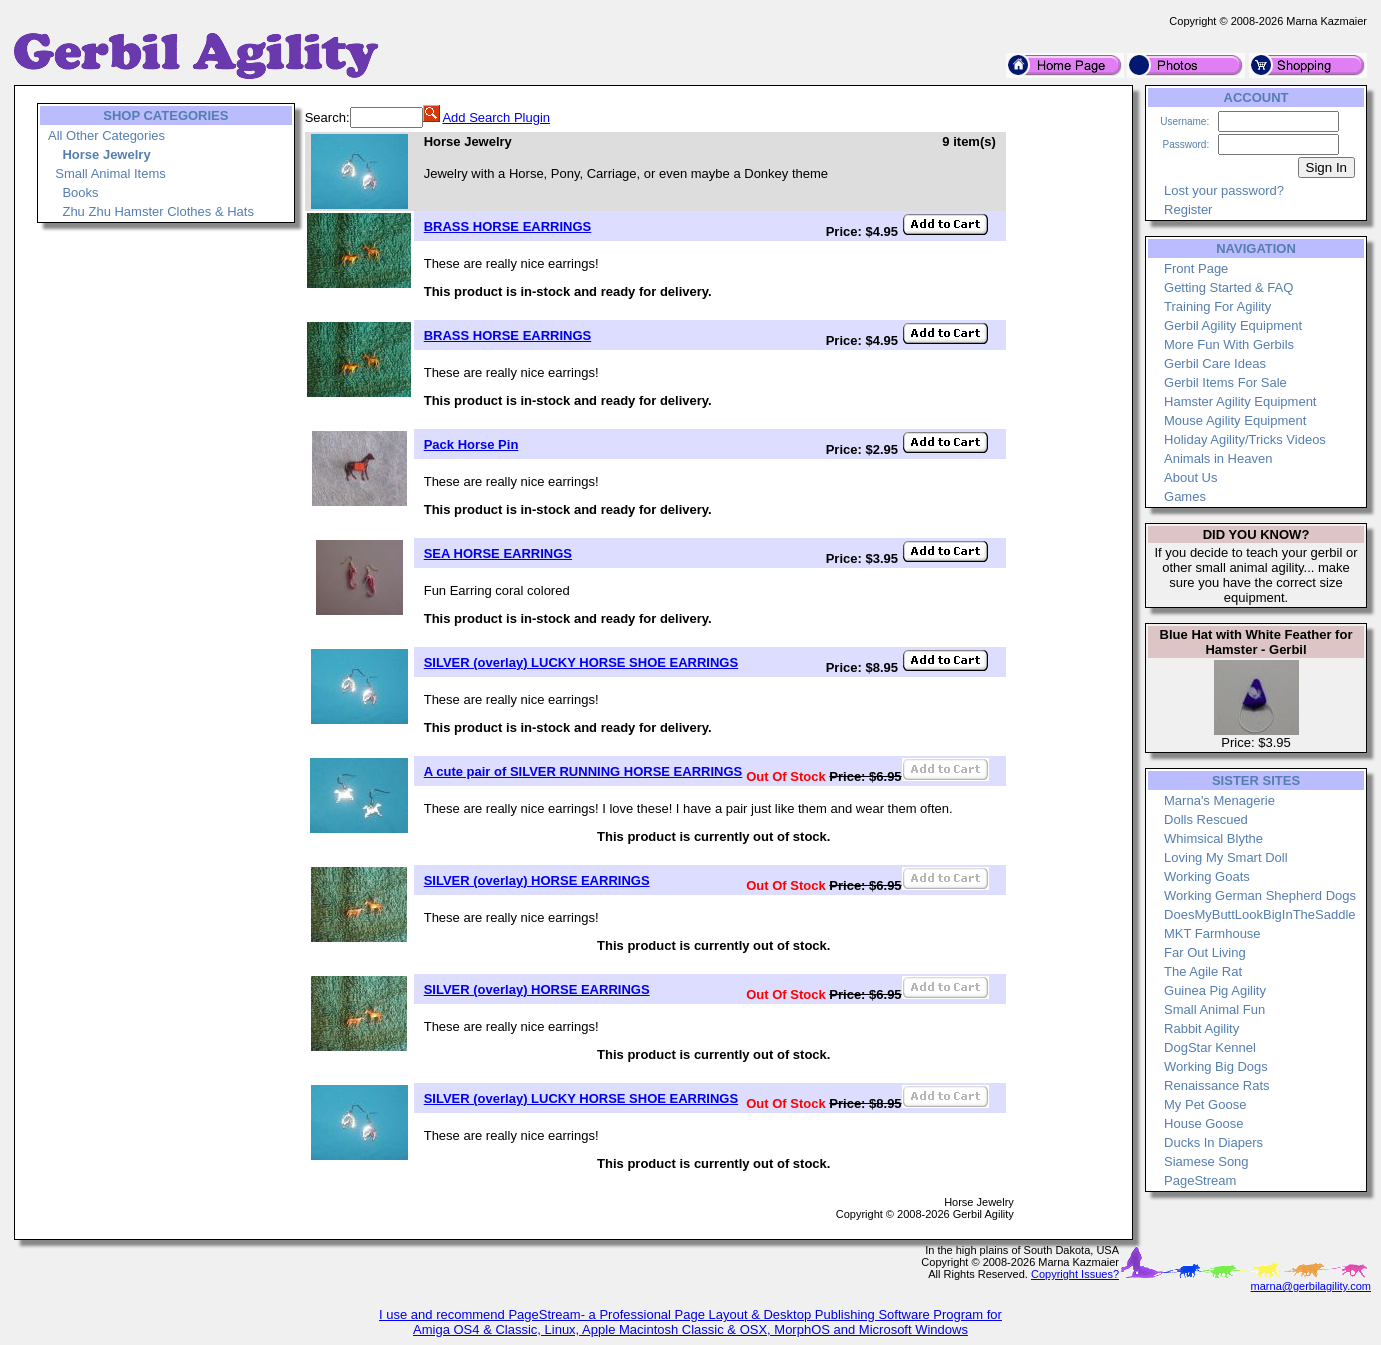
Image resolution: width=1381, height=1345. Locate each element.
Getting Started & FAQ (1228, 287)
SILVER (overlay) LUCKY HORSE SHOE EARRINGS (581, 662)
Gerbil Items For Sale (1225, 382)
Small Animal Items (110, 173)
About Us (1190, 477)
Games (1185, 496)
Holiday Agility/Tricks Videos (1245, 439)
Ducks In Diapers (1213, 1142)
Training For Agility (1217, 306)
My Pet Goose (1205, 1104)
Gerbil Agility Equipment (1233, 325)
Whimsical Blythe (1213, 838)
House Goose (1204, 1123)
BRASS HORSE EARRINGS (508, 226)
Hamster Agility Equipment (1240, 401)
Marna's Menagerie (1219, 800)
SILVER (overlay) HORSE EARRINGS (537, 880)
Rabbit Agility (1201, 1028)
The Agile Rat (1203, 971)
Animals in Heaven (1218, 458)
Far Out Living (1205, 952)
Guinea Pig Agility (1215, 990)
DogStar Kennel (1210, 1047)
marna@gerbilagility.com (1311, 1286)
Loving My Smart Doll (1226, 857)
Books (80, 192)
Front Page (1196, 268)
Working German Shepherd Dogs (1260, 895)
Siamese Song (1206, 1161)
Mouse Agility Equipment (1235, 420)
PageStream (1200, 1180)
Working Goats (1207, 876)
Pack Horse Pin (471, 444)
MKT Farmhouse (1212, 933)
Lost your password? (1224, 190)
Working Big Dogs (1216, 1066)
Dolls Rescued (1206, 819)
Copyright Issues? (1075, 1274)
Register (1188, 209)
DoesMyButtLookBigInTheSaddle (1260, 914)
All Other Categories (106, 135)
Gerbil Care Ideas (1215, 363)
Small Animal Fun (1214, 1009)
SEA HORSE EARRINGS (498, 553)
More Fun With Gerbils (1229, 344)
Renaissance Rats (1217, 1085)
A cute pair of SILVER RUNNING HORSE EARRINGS (583, 771)
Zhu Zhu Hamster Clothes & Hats (157, 211)
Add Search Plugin (496, 117)
